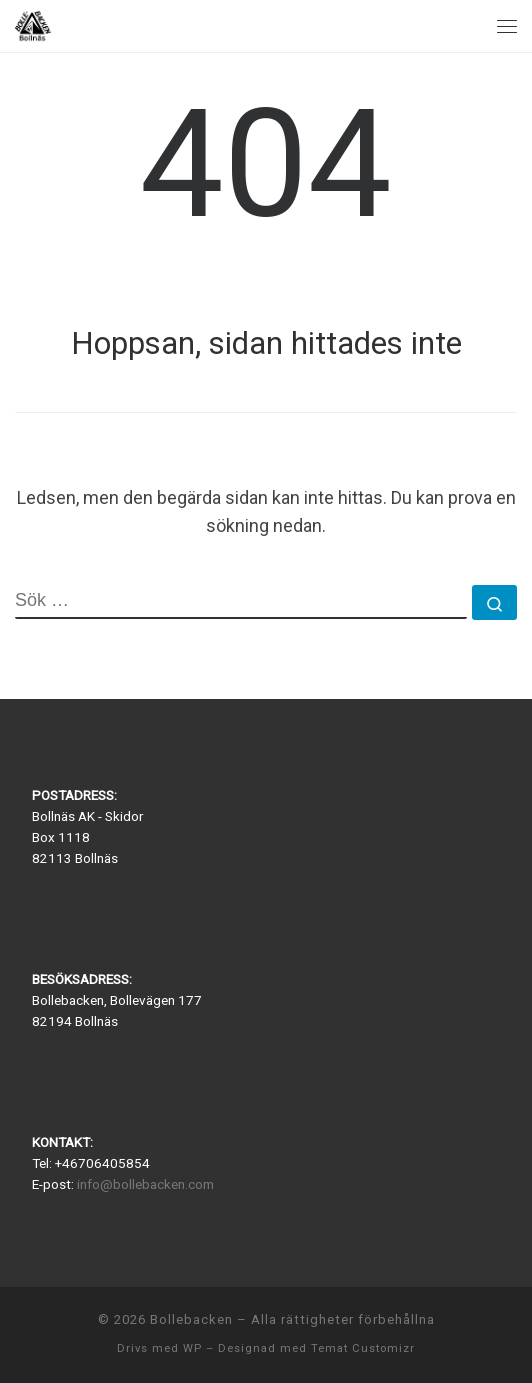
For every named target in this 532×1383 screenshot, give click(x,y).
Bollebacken (191, 1319)
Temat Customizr (363, 1348)
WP (192, 1348)
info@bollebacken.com (145, 1184)
